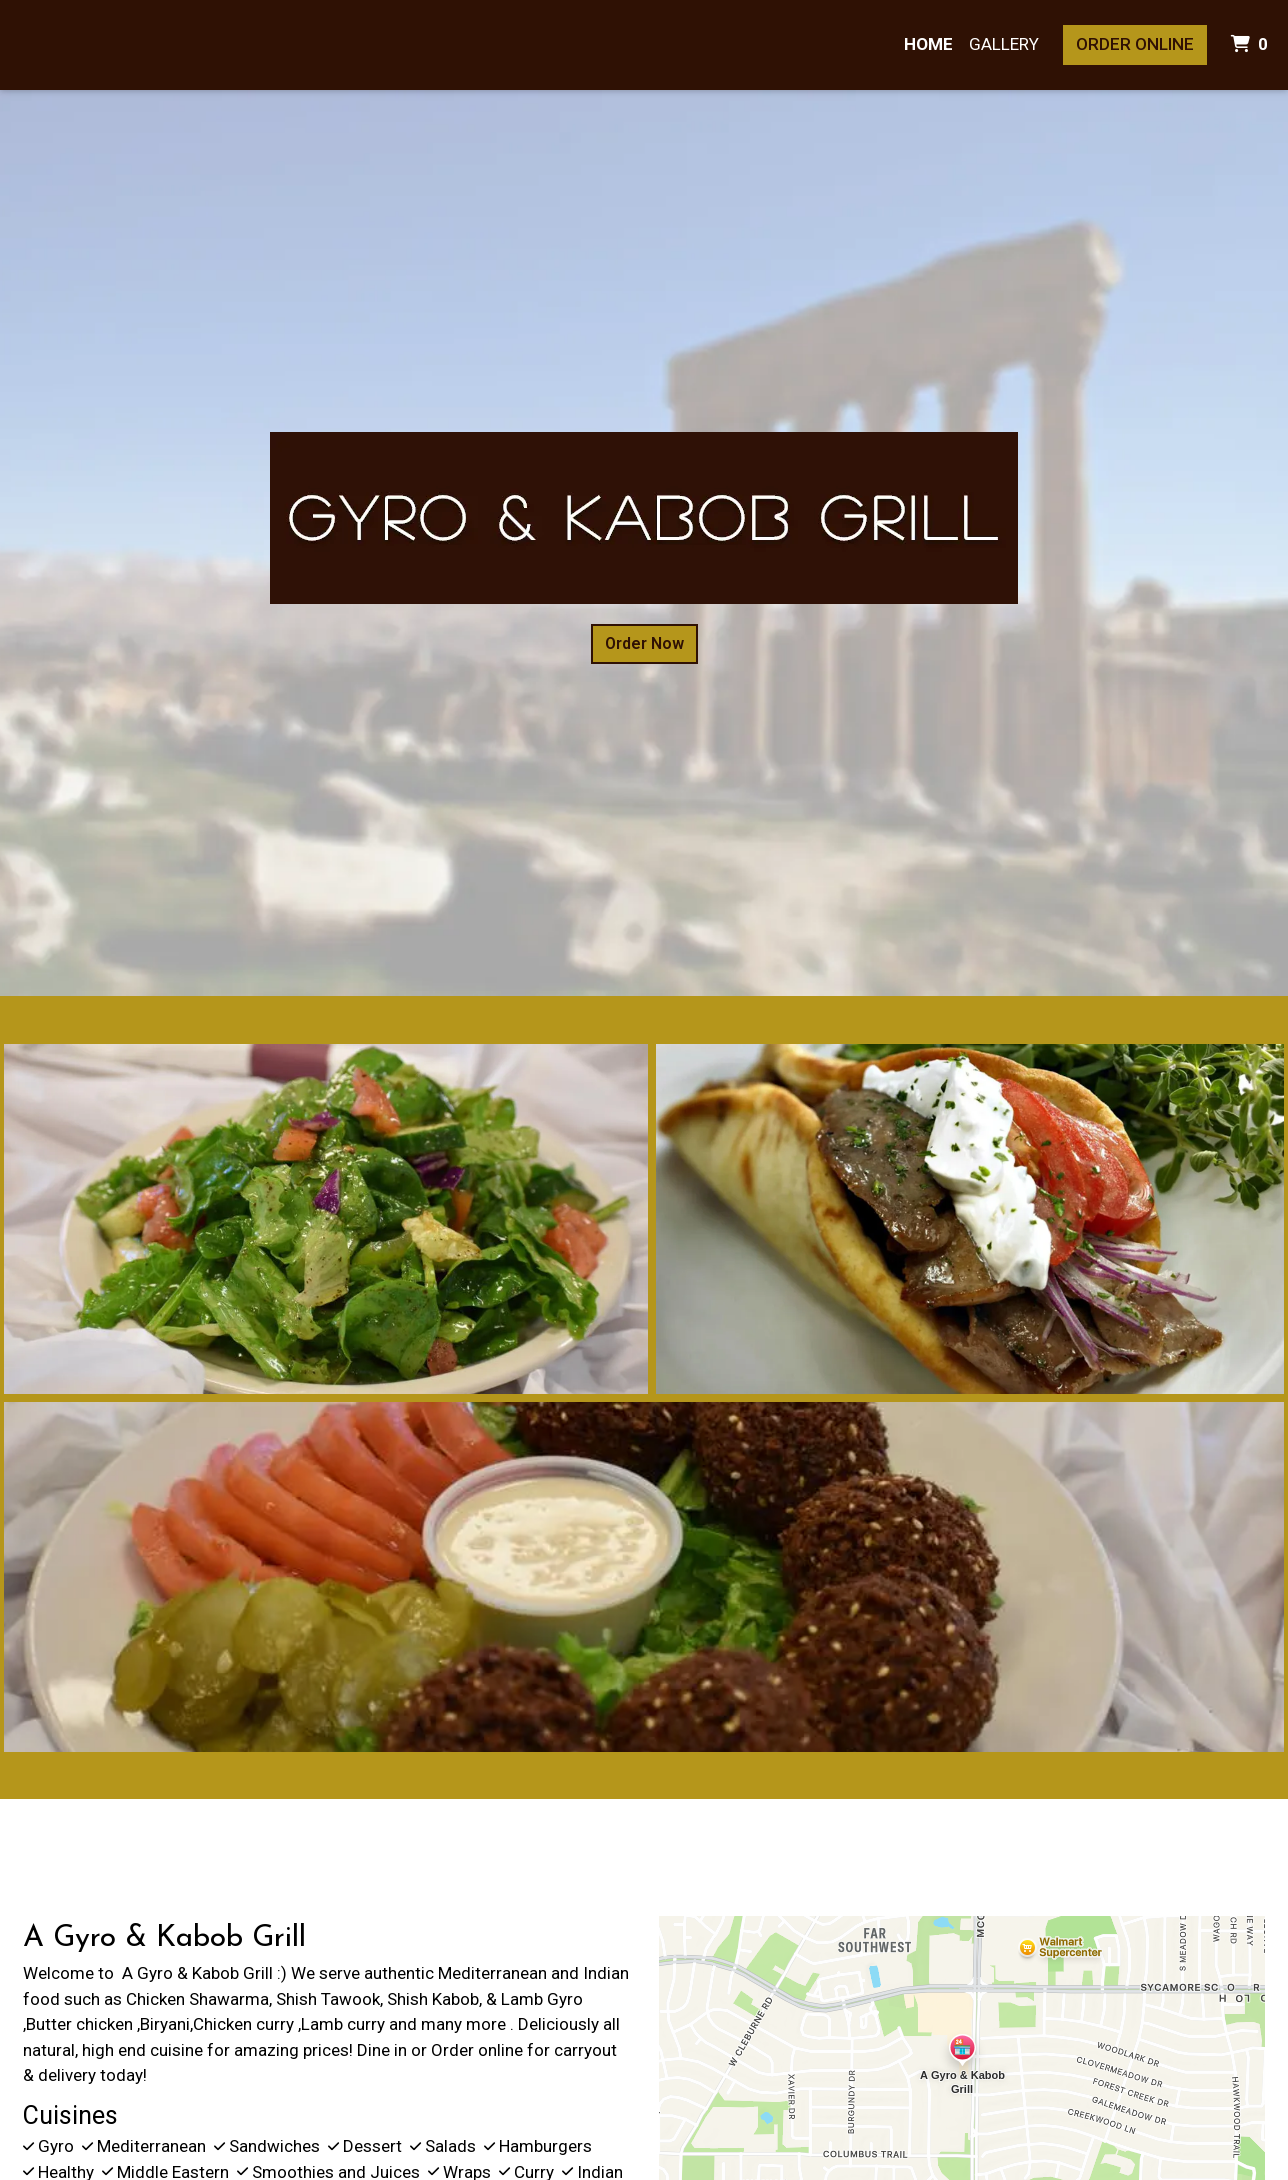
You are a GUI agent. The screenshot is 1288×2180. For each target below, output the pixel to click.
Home (928, 44)
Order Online (1135, 44)
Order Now (644, 643)
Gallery (1004, 44)
